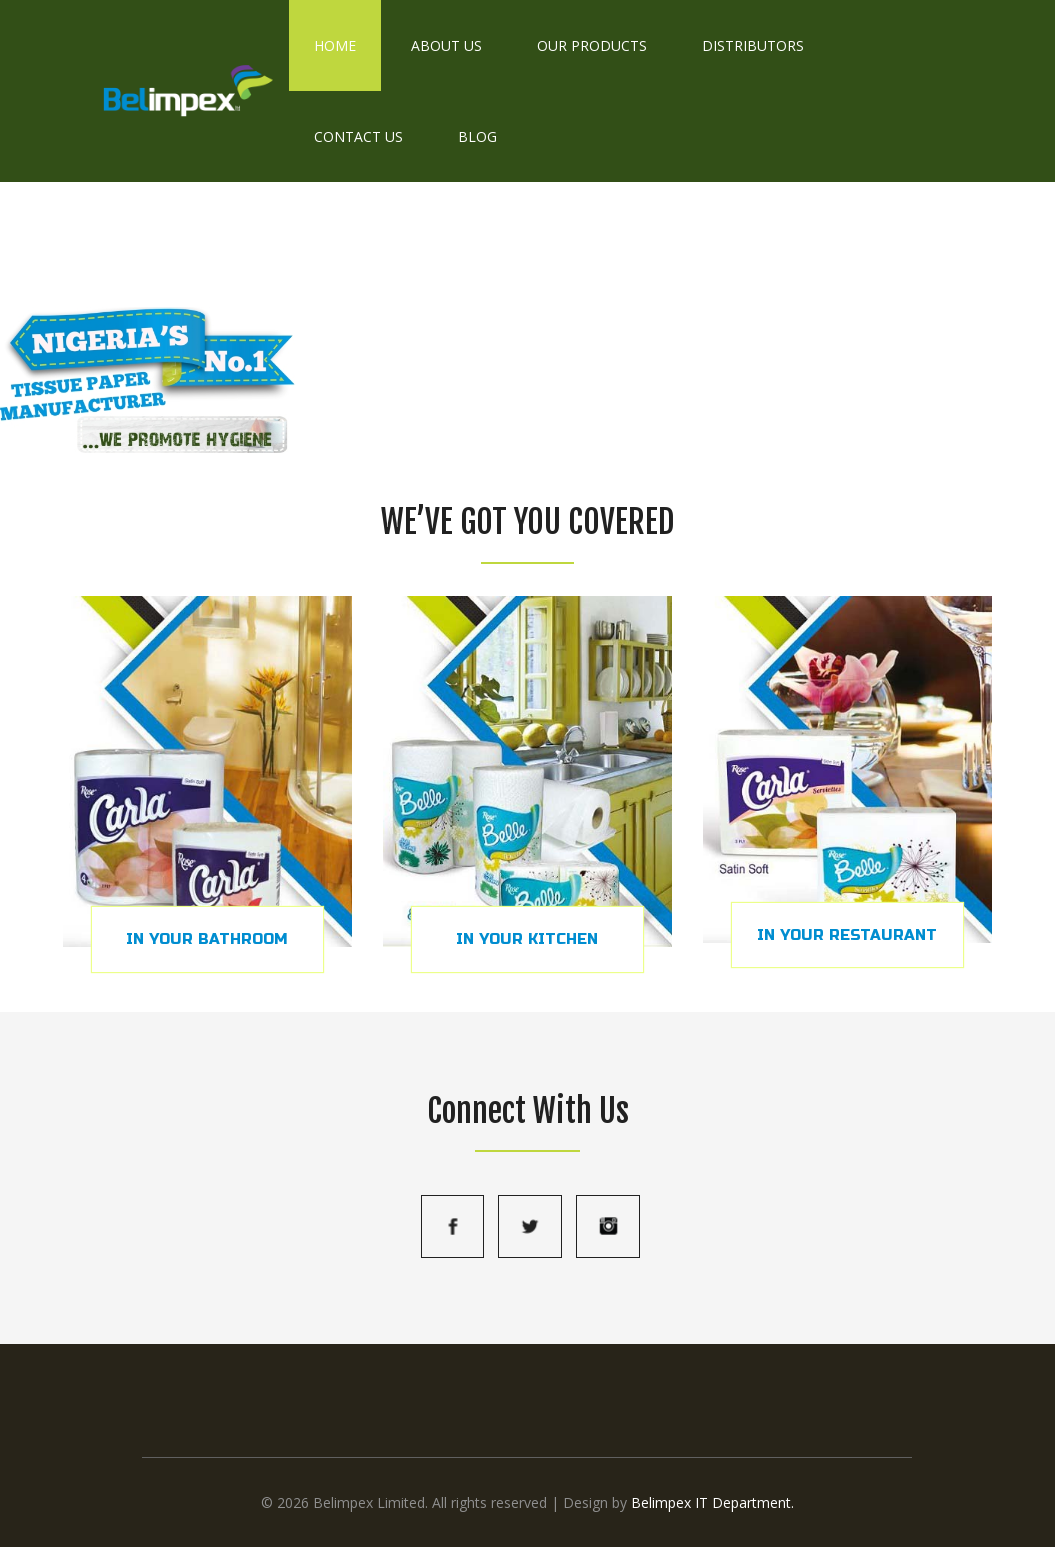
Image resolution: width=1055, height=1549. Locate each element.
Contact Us (358, 136)
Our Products (592, 45)
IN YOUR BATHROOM (207, 939)
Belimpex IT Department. (712, 1502)
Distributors (753, 45)
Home (335, 45)
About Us (446, 45)
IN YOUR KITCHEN (527, 939)
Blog (477, 136)
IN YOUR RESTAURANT (847, 935)
